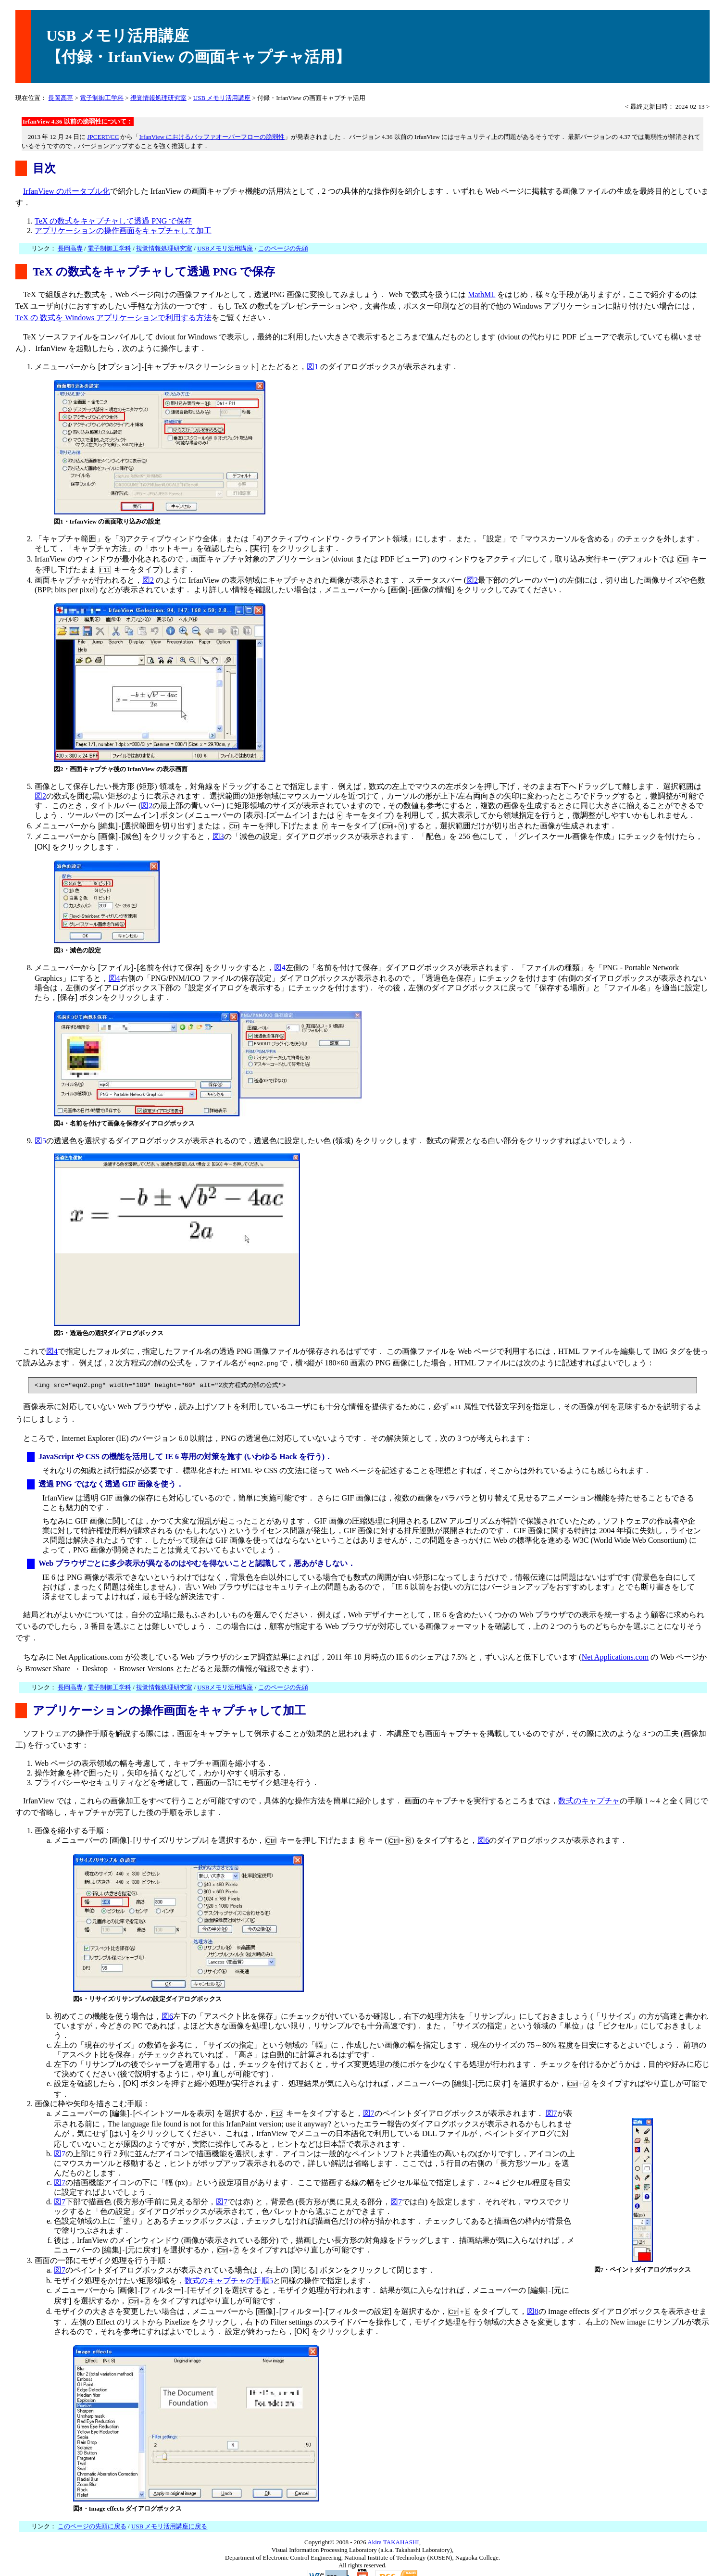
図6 (483, 1830)
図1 (312, 367)
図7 (369, 2102)
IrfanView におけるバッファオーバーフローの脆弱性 (212, 136)
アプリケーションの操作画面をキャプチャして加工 (123, 230)
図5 (40, 1132)
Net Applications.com (615, 1647)
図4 (280, 961)
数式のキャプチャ (589, 1791)
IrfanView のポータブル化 (66, 191)
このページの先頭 (283, 248)
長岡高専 (60, 97)
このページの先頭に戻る (92, 2509)
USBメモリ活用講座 (225, 248)
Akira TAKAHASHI (393, 2525)
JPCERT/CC (103, 136)
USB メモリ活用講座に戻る (169, 2509)
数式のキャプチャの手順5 (229, 2267)
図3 (218, 831)
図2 (148, 577)
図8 (532, 2296)
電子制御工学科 (102, 97)
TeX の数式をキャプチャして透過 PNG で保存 (113, 221)
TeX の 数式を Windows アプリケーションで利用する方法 (113, 317)
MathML (481, 294)
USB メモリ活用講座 (222, 97)
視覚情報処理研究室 (158, 97)
